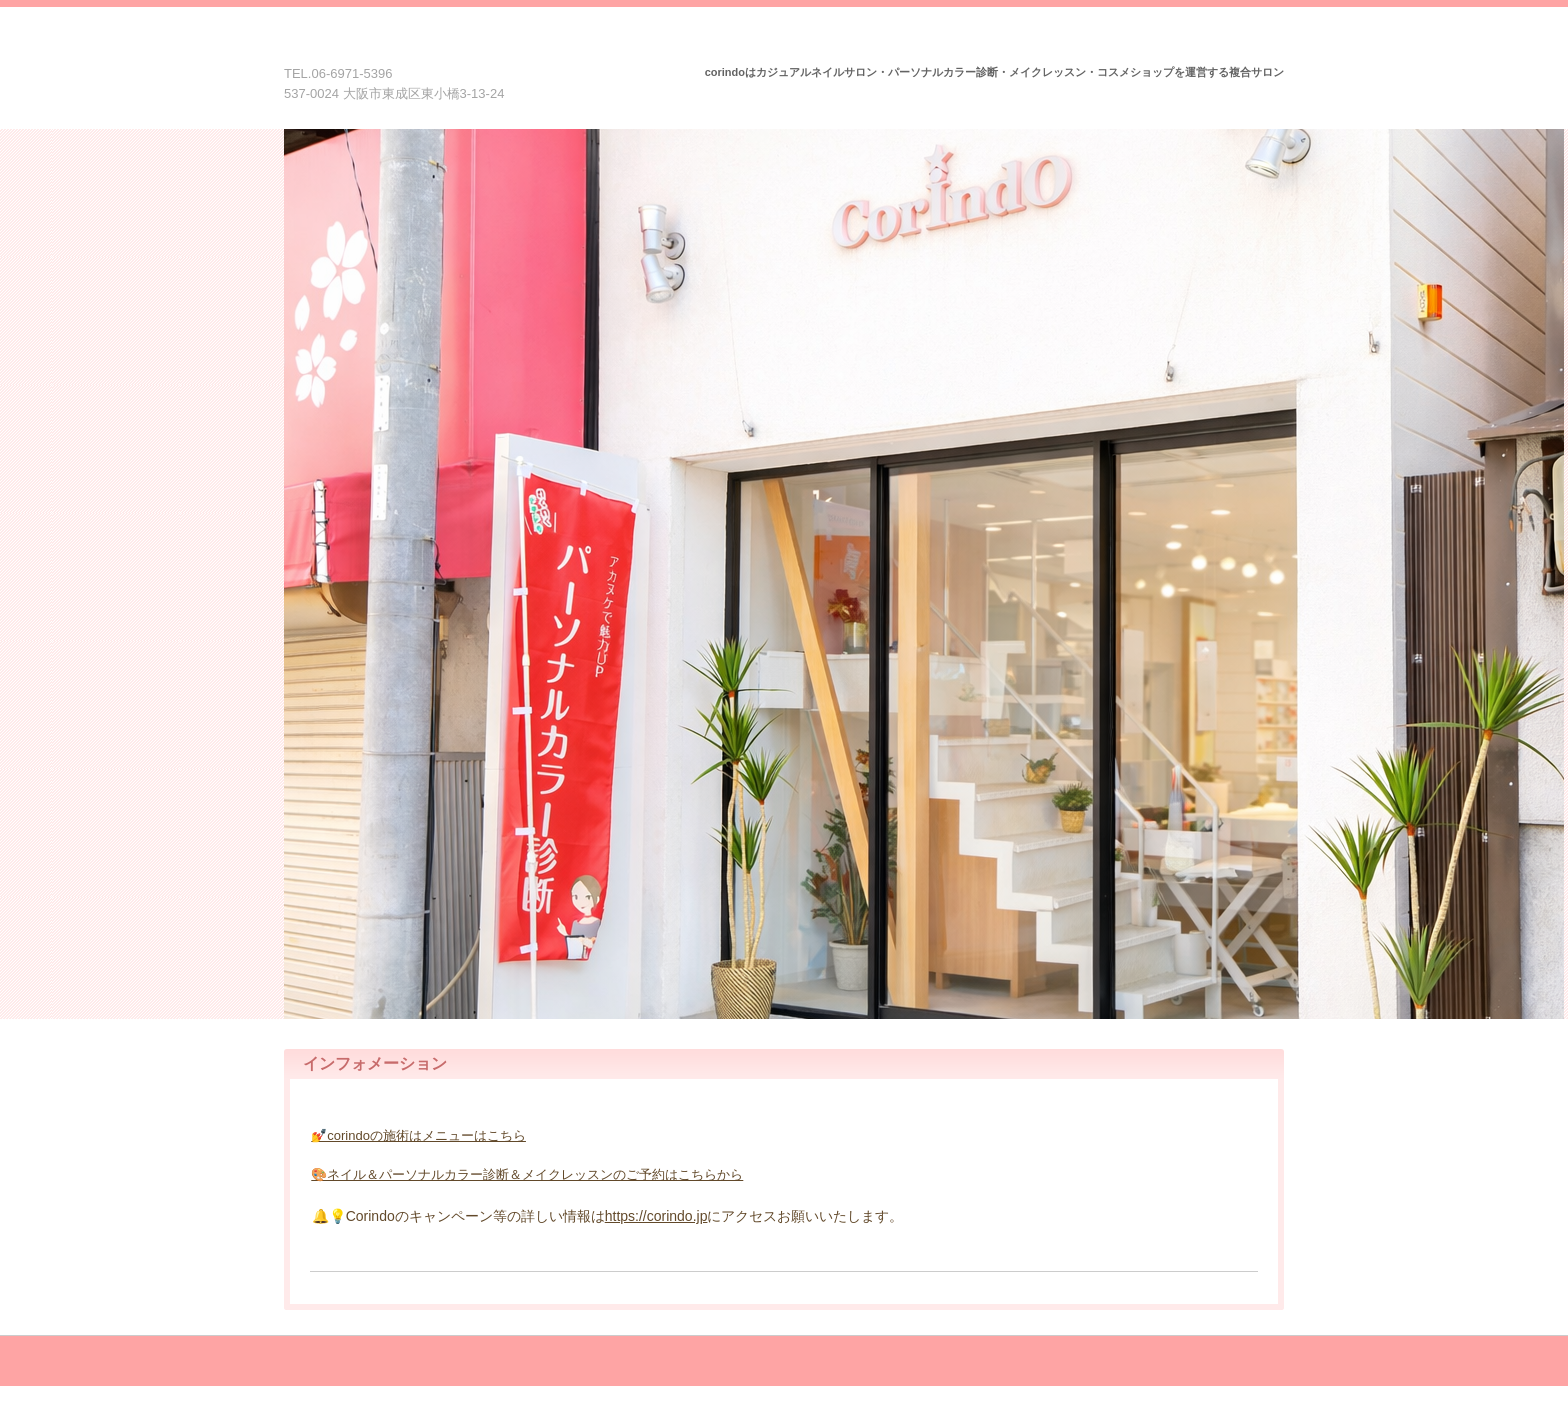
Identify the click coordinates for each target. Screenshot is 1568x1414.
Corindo (407, 47)
